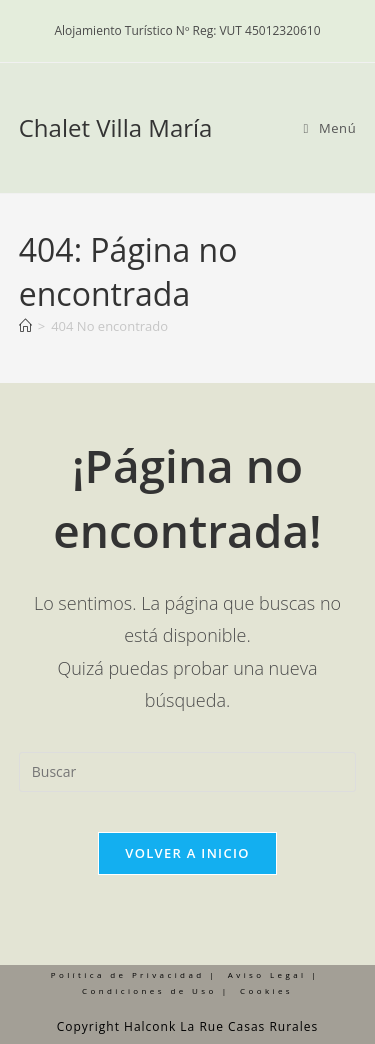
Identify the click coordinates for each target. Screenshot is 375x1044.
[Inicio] (25, 326)
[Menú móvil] (330, 128)
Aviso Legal (267, 974)
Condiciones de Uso (149, 990)
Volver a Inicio (187, 853)
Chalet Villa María (116, 127)
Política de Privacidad (128, 974)
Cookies (266, 990)
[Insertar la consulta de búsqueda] (188, 772)
